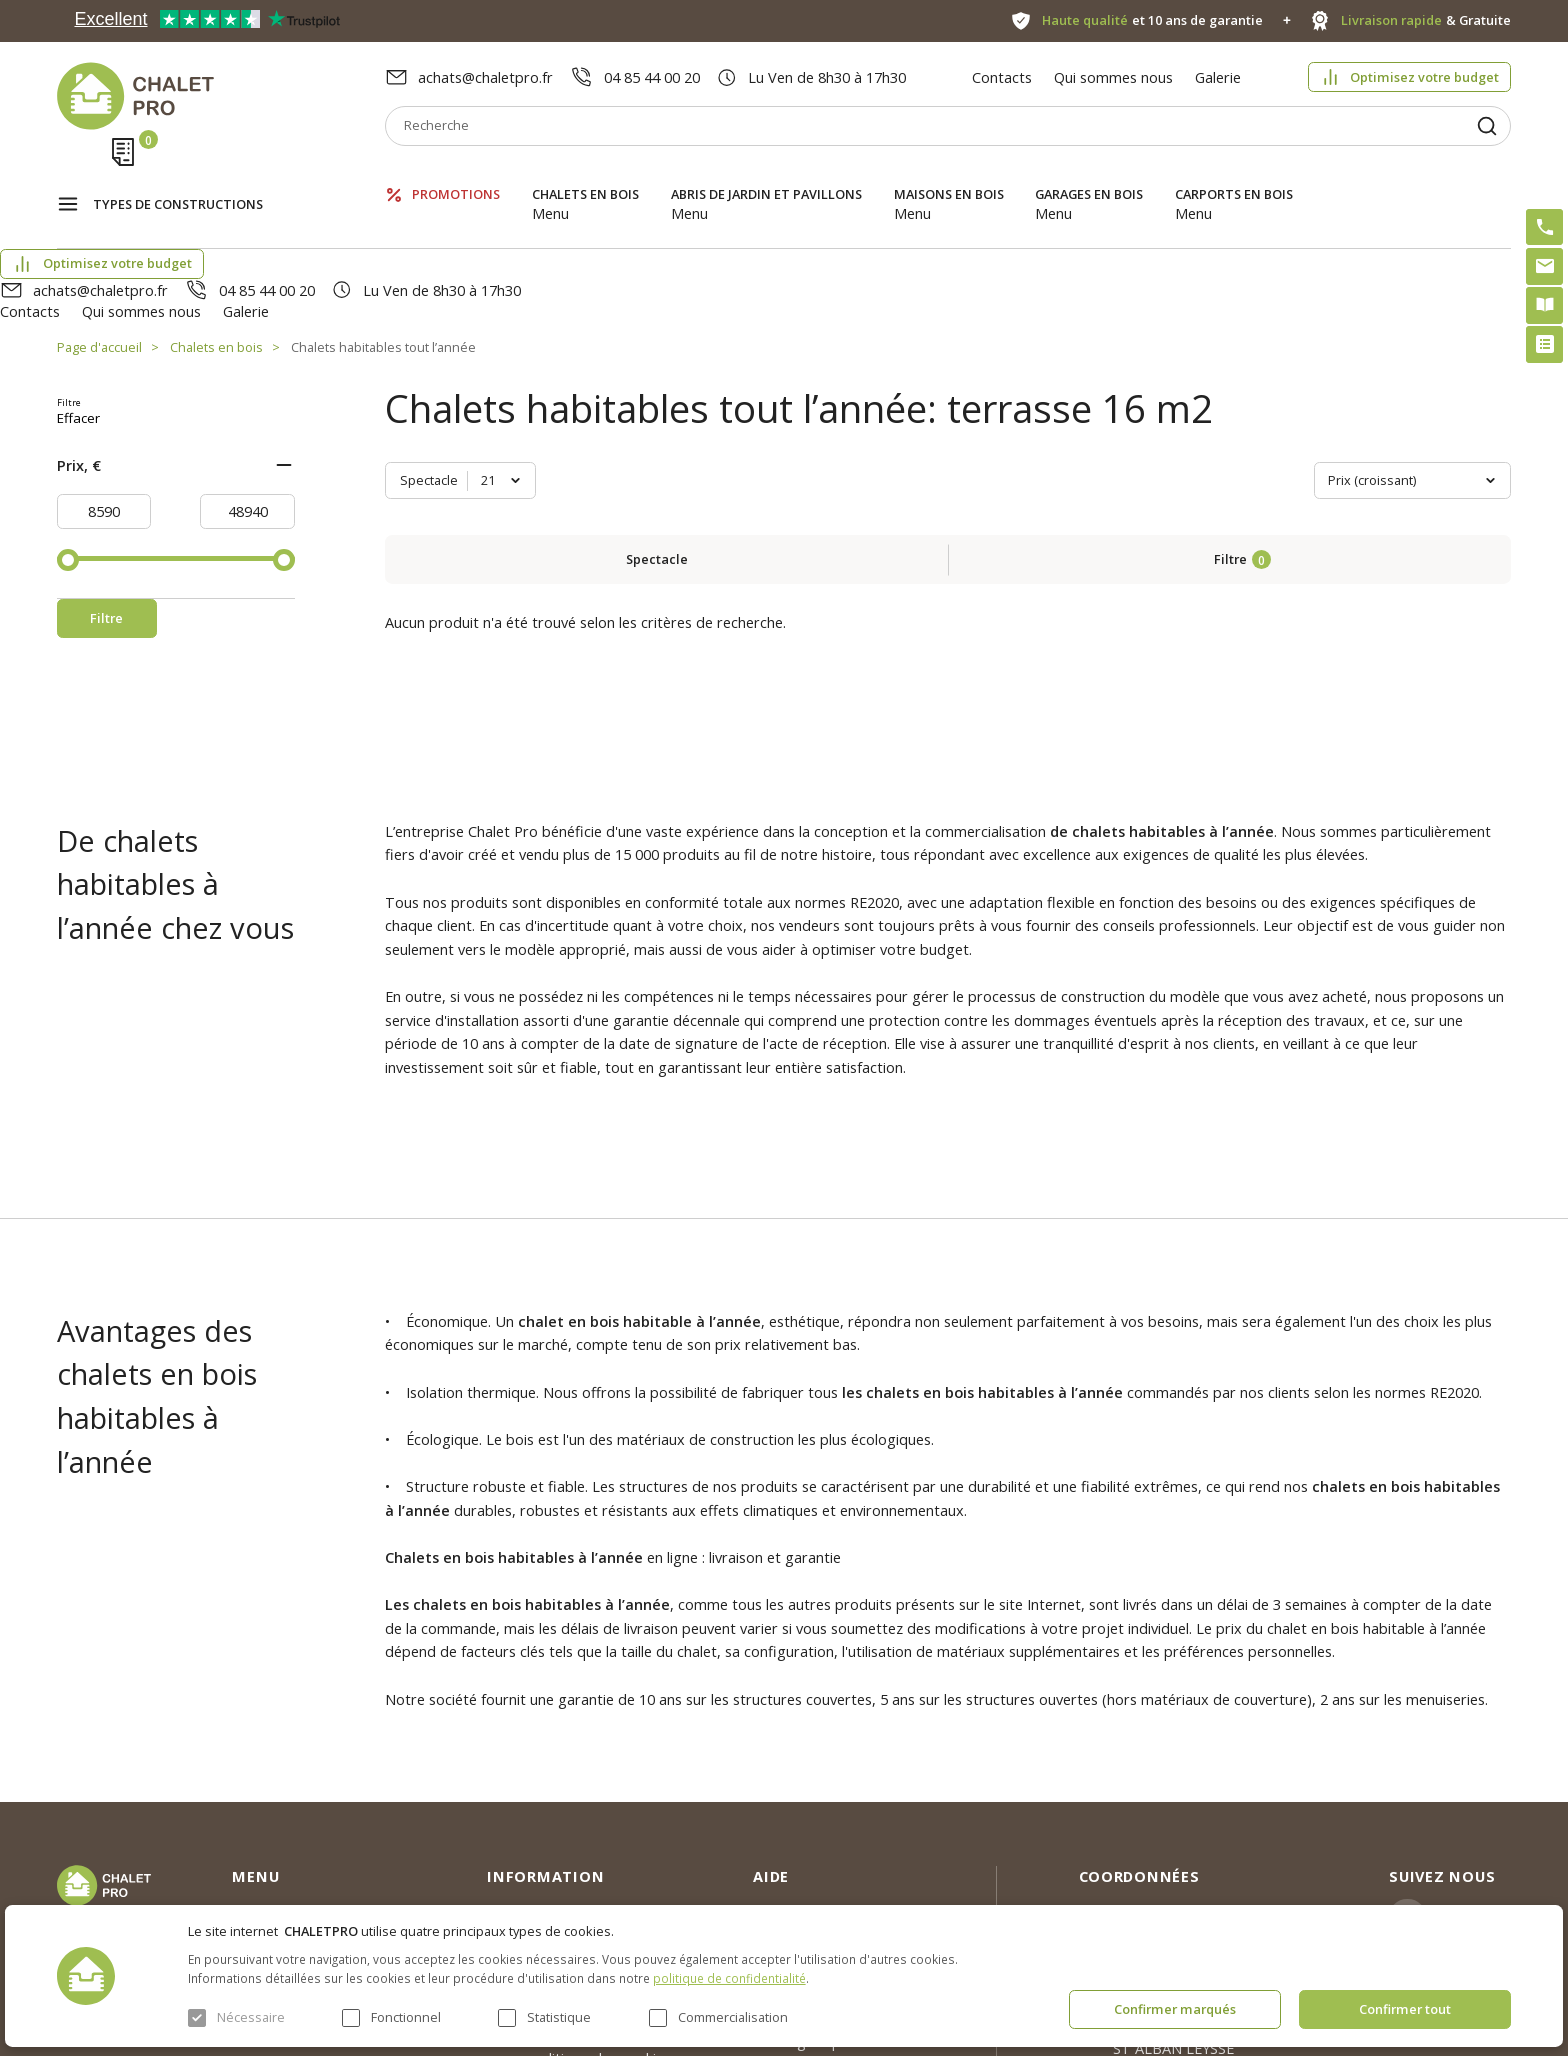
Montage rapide (807, 1846)
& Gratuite (1426, 20)
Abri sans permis (808, 1753)
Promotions (456, 174)
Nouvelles (519, 1753)
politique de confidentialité (729, 1978)
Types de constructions (178, 176)
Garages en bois (1089, 174)
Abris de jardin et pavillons (766, 174)
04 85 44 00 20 (652, 77)
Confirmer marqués (1175, 2009)
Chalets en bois (585, 174)
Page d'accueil (99, 240)
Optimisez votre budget (1424, 77)
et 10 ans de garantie (1153, 20)
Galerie (1218, 77)
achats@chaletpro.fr (485, 77)
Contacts (1002, 77)
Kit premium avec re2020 (811, 1800)
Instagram (1474, 1722)
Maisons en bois (949, 174)
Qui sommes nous (1113, 77)
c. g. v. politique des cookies (579, 1862)
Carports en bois (1234, 174)
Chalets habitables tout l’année (383, 240)
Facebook (1472, 1771)
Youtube (1467, 1820)
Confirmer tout (1405, 2009)
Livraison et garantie (555, 1826)
